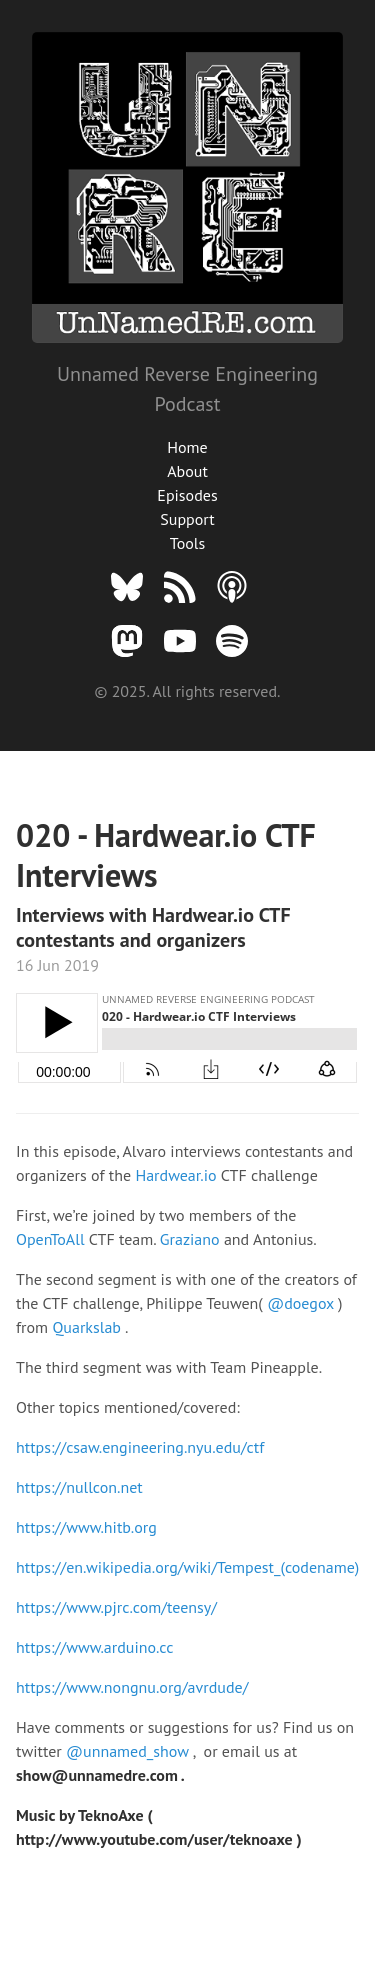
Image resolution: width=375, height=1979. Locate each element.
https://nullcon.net (79, 1487)
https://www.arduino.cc (94, 1647)
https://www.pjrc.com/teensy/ (116, 1607)
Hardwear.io (177, 1175)
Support (187, 519)
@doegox (302, 1303)
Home (187, 447)
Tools (187, 543)
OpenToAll (52, 1239)
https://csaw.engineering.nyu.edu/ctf (140, 1447)
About (187, 471)
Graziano (192, 1239)
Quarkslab (88, 1327)
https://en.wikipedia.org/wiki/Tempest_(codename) (187, 1567)
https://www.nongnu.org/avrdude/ (132, 1687)
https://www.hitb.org (86, 1527)
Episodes (187, 495)
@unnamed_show (129, 1751)
